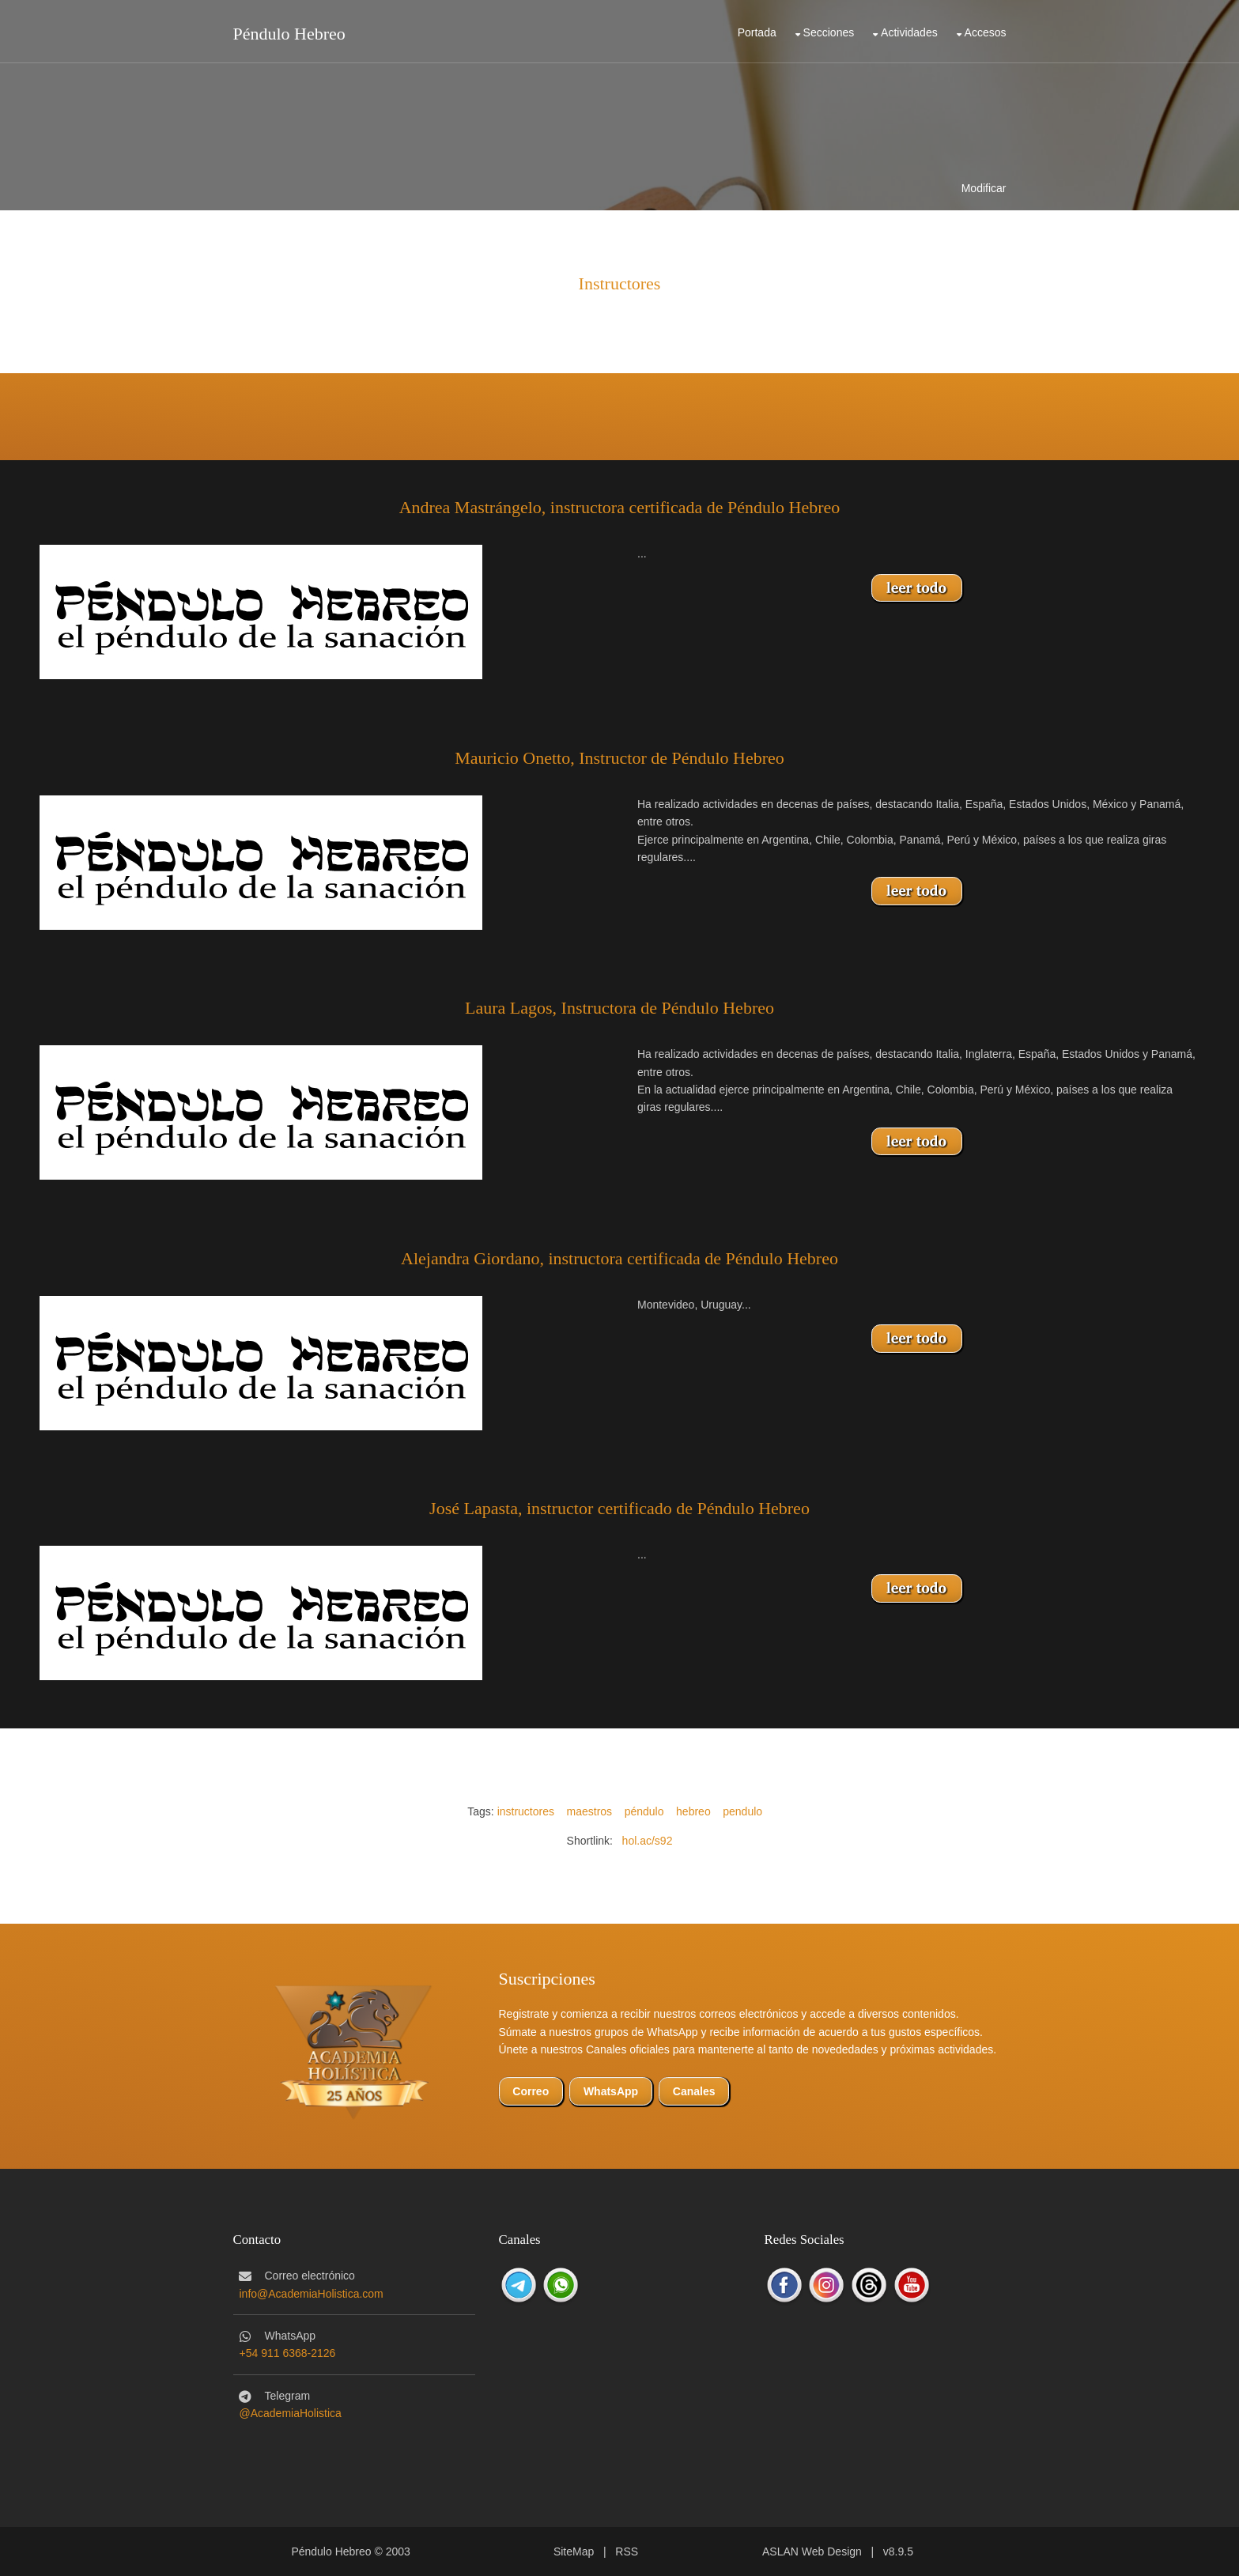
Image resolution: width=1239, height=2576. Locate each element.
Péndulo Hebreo (289, 33)
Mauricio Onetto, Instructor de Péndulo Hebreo (619, 758)
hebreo (693, 1811)
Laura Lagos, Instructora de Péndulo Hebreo (619, 1008)
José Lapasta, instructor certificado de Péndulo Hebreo (619, 1508)
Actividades (909, 32)
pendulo (742, 1811)
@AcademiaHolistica (291, 2413)
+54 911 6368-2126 (288, 2353)
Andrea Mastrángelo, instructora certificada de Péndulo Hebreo (619, 507)
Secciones (829, 32)
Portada (757, 32)
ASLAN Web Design (812, 2551)
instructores (525, 1811)
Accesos (986, 32)
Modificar (984, 188)
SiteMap (573, 2551)
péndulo (644, 1811)
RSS (626, 2551)
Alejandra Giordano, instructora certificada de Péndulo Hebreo (619, 1258)
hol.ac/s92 (647, 1840)
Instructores (620, 283)
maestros (590, 1811)
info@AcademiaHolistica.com (311, 2293)
